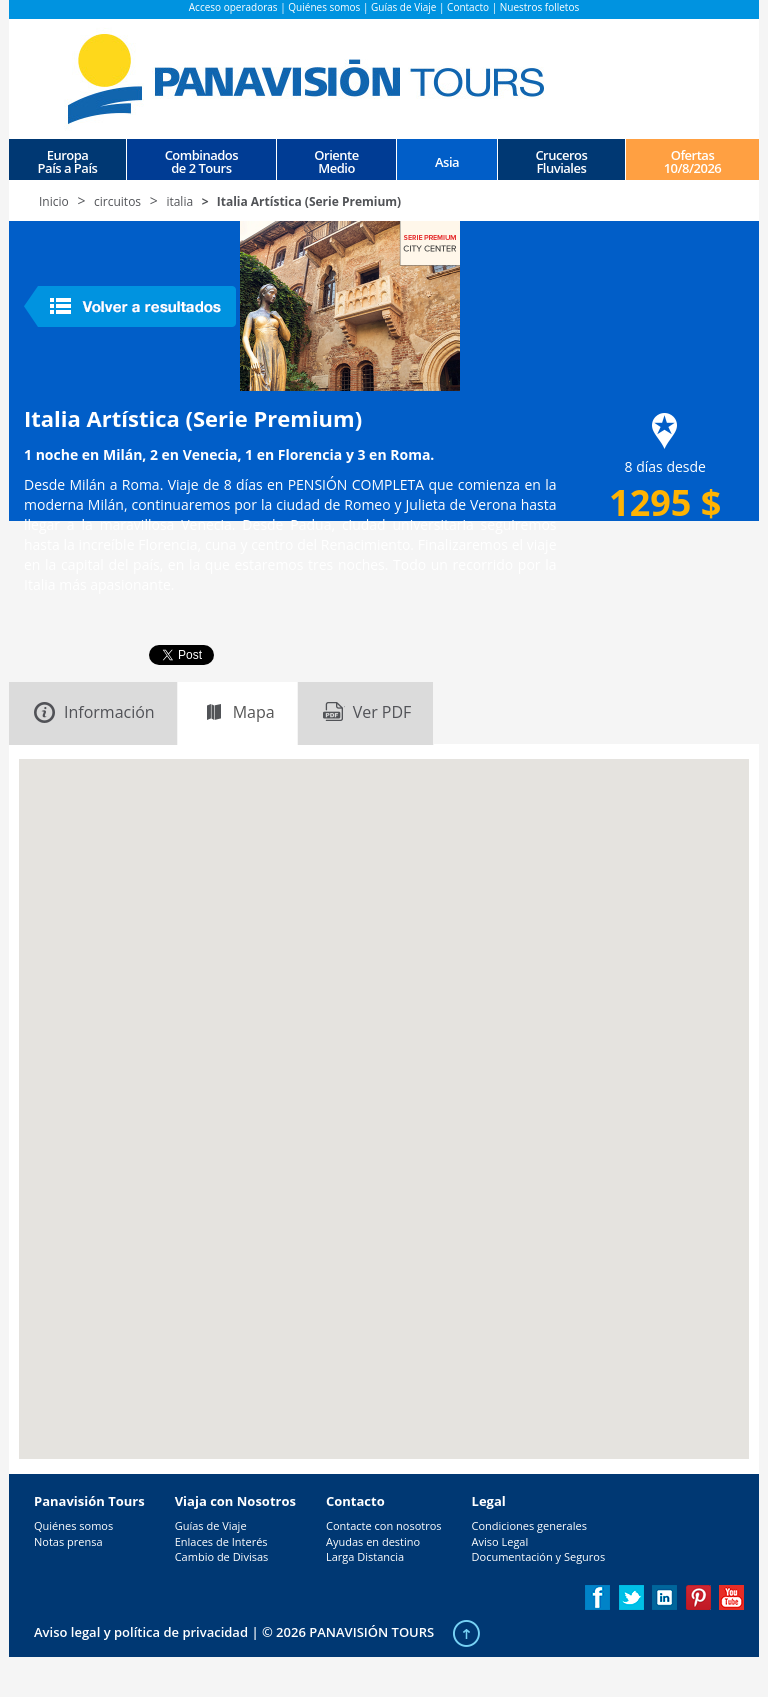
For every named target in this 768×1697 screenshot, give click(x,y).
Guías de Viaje (403, 7)
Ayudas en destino (373, 1541)
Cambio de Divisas (222, 1556)
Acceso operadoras (233, 7)
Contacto (468, 7)
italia (179, 201)
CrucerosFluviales (561, 160)
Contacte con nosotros (384, 1525)
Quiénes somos (324, 7)
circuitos (117, 201)
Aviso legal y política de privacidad (141, 1632)
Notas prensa (68, 1541)
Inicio (54, 201)
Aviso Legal (500, 1541)
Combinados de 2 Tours (201, 160)
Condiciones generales (529, 1525)
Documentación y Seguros (539, 1556)
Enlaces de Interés (221, 1541)
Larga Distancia (365, 1556)
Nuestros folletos (539, 7)
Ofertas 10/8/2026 (693, 160)
